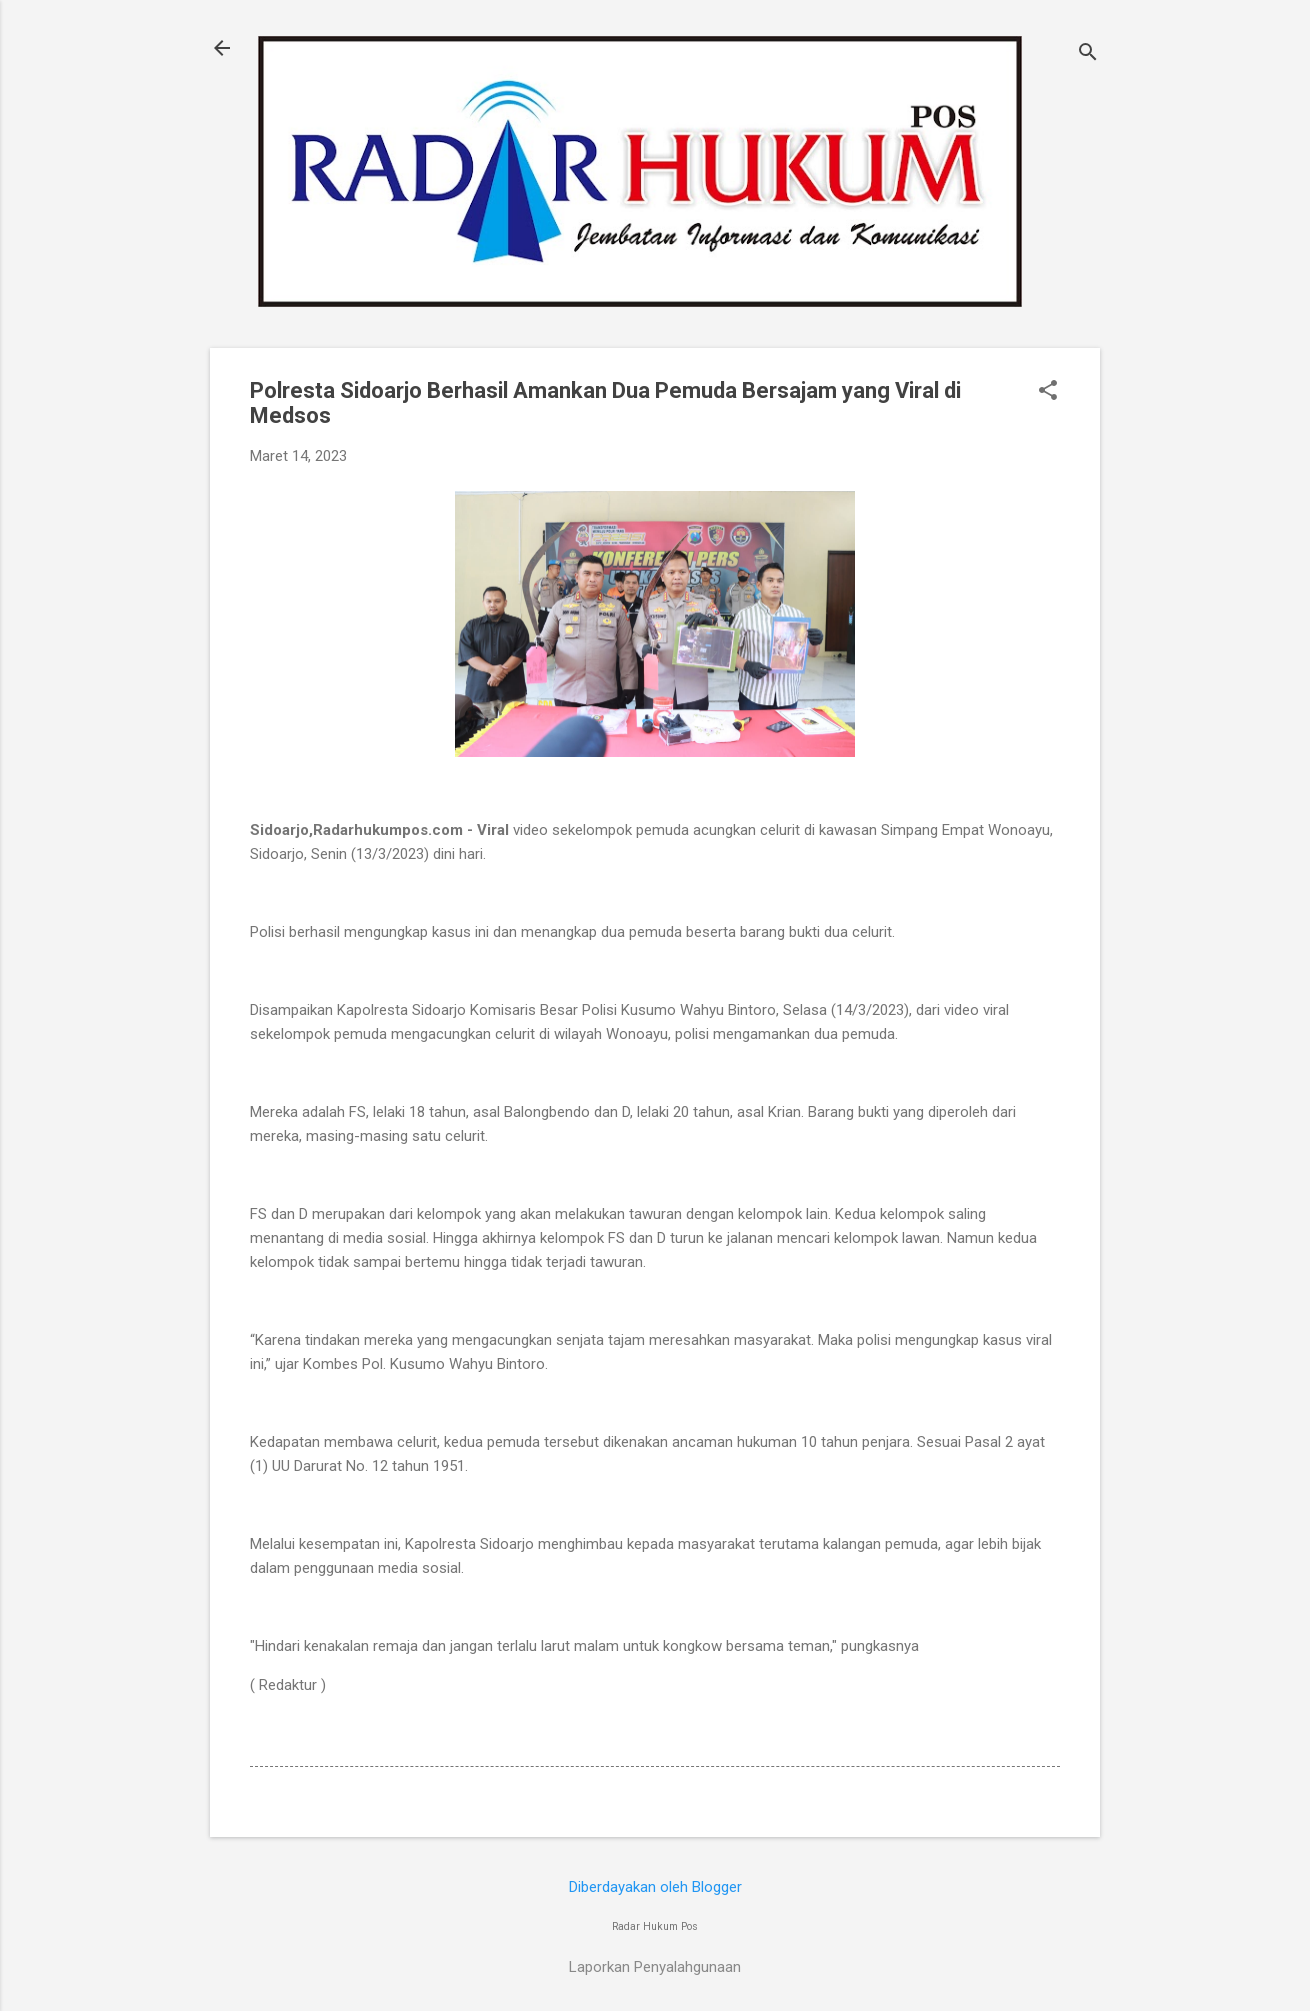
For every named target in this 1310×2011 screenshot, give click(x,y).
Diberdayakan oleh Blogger (655, 1887)
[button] (1048, 392)
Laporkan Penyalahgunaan (655, 1967)
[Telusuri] (1088, 54)
